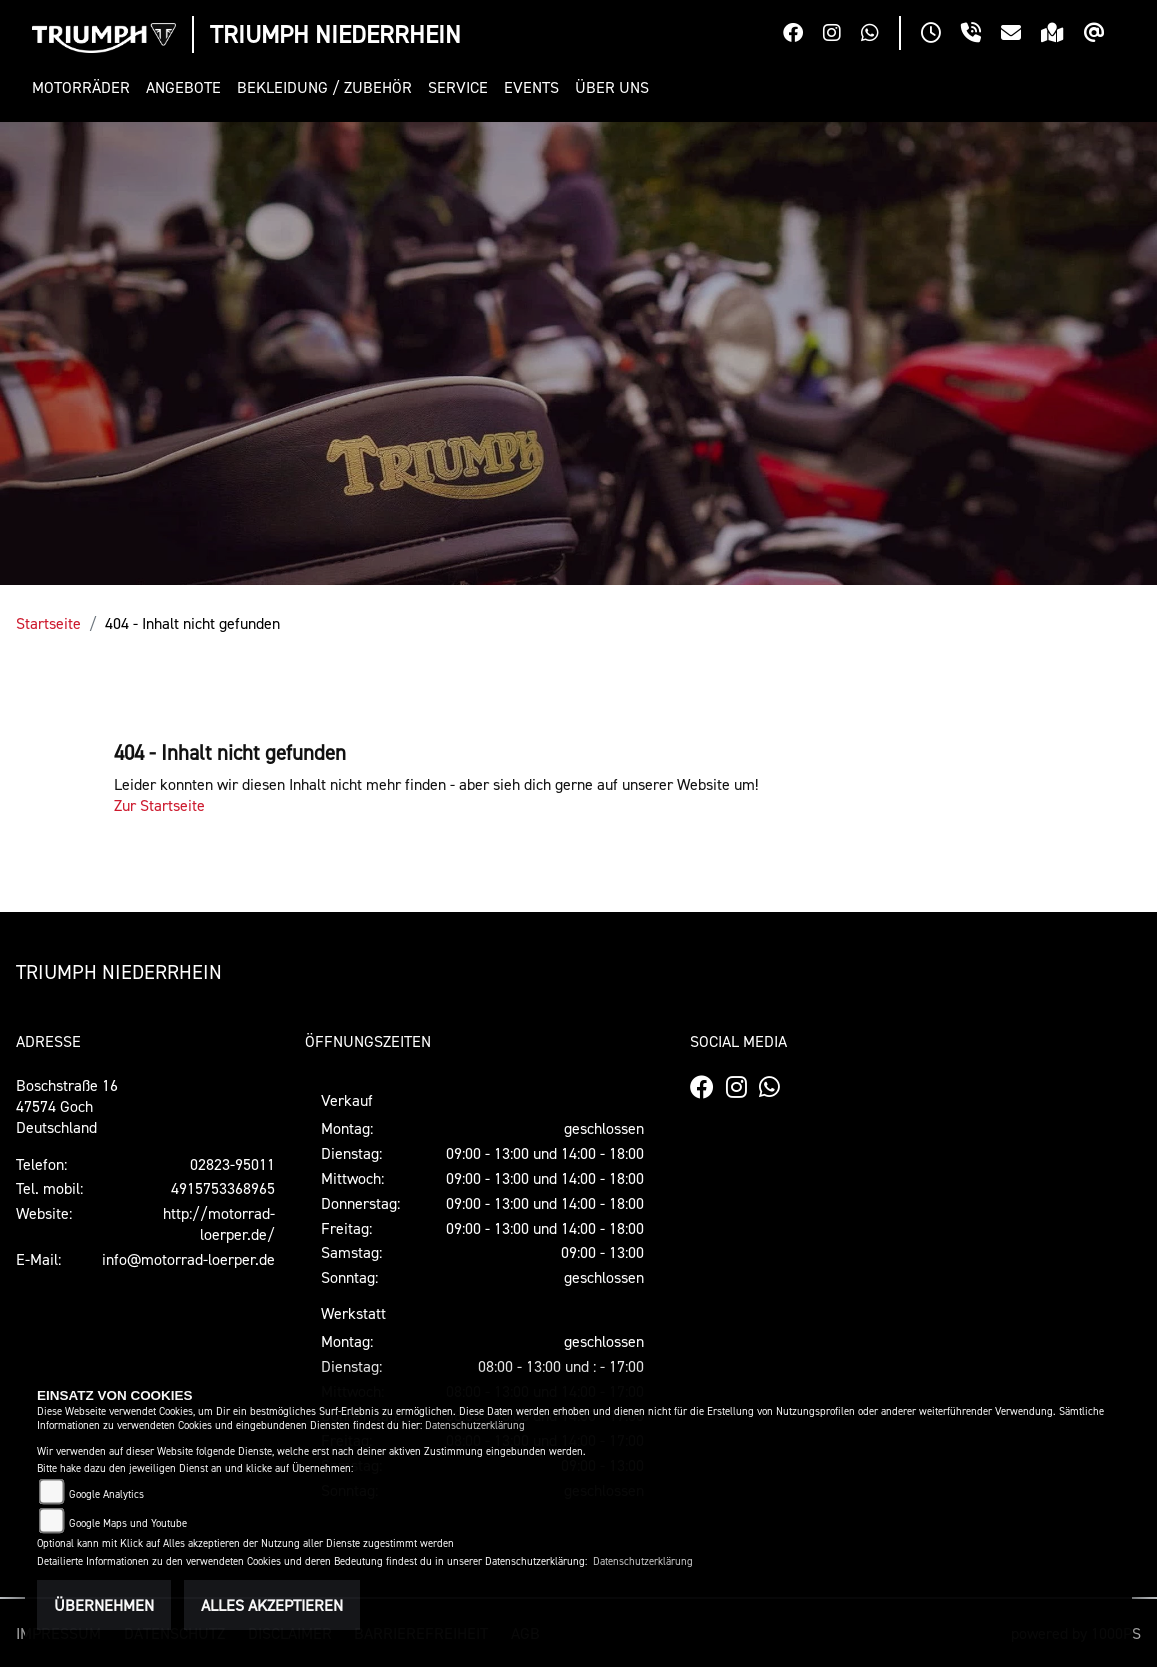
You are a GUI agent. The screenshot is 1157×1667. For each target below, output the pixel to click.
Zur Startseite (159, 805)
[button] (85, 87)
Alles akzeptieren (272, 1605)
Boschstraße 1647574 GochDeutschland (67, 1106)
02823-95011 (232, 1164)
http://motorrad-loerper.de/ (219, 1223)
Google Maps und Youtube (128, 1523)
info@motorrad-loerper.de (188, 1259)
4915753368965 (223, 1188)
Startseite (48, 623)
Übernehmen (104, 1605)
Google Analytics (106, 1494)
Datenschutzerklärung (475, 1425)
